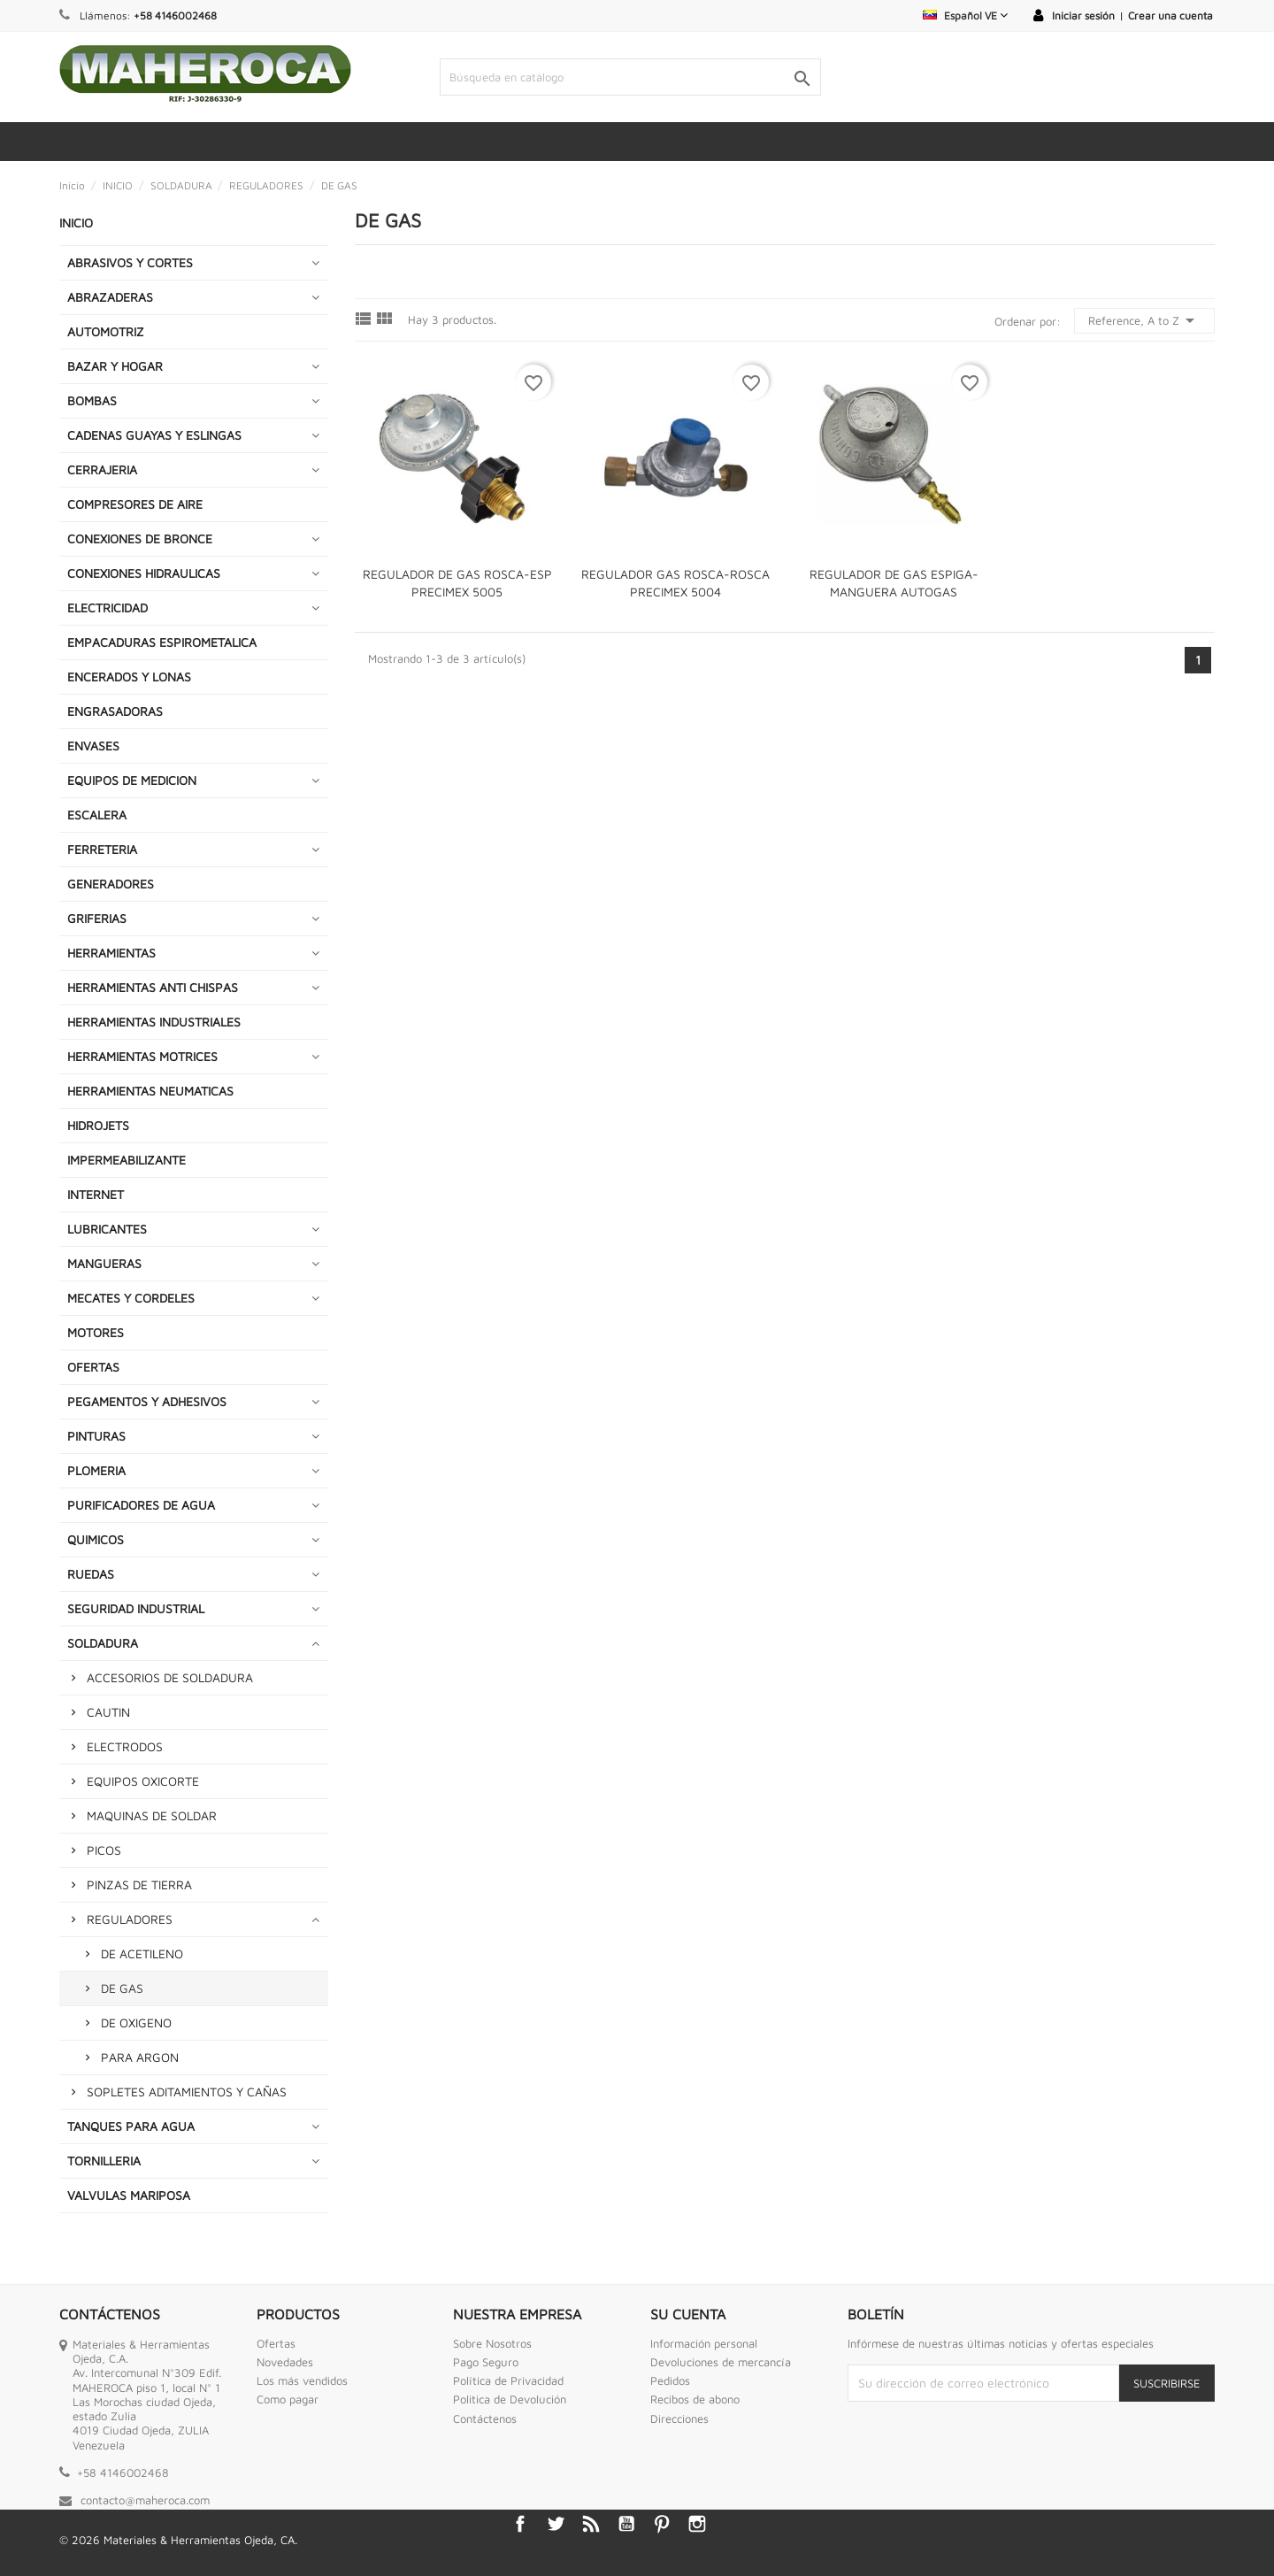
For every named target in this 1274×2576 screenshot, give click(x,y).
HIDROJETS (98, 1125)
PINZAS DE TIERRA (139, 1884)
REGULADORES (130, 1918)
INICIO (76, 222)
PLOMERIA (96, 1470)
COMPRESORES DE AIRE (135, 503)
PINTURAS (96, 1435)
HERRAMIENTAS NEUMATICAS (150, 1090)
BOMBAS (92, 400)
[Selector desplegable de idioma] (965, 15)
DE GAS (122, 1987)
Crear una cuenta (1170, 15)
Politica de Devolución (509, 2399)
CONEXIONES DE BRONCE (139, 538)
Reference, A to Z (1144, 320)
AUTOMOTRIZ (105, 331)
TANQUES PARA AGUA (131, 2126)
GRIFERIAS (97, 918)
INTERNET (95, 1194)
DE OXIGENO (136, 2022)
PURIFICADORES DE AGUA (141, 1504)
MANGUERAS (104, 1263)
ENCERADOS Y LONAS (129, 676)
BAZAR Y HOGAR (115, 365)
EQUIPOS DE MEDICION (131, 780)
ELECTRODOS (125, 1746)
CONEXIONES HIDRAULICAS (143, 573)
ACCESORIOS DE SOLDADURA (170, 1677)
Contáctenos (485, 2418)
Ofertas (276, 2343)
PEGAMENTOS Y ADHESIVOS (146, 1401)
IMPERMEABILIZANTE (126, 1159)
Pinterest (661, 2523)
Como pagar (287, 2399)
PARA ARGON (140, 2057)
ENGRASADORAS (115, 711)
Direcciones (679, 2418)
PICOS (104, 1849)
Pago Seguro (485, 2362)
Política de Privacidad (508, 2380)
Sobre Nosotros (492, 2343)
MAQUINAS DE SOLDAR (152, 1815)
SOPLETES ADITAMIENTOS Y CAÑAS (187, 2091)
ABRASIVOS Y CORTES (130, 262)
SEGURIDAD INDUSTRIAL (135, 1608)
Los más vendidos (302, 2380)
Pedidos (670, 2380)
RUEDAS (90, 1573)
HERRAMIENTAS (111, 952)
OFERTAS (93, 1366)
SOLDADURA (102, 1642)
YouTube (626, 2523)
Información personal (703, 2343)
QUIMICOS (95, 1539)
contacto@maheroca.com (145, 2500)
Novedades (285, 2362)
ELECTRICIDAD (107, 607)
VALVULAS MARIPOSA (128, 2195)
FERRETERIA (102, 849)
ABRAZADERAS (110, 296)
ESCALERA (97, 814)
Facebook (520, 2523)
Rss (590, 2523)
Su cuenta (687, 2314)
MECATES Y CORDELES (131, 1297)
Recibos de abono (695, 2399)
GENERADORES (110, 883)
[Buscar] (630, 77)
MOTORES (95, 1332)
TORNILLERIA (104, 2160)
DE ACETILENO (142, 1953)
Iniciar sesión (1083, 15)
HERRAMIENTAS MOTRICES (142, 1056)
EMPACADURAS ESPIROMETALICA (162, 642)
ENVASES (93, 745)
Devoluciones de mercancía (720, 2362)
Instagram (697, 2523)
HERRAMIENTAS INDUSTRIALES (154, 1021)
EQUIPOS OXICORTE (143, 1780)
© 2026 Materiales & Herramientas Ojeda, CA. (178, 2540)
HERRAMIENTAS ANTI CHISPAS (152, 987)
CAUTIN (108, 1711)
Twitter (555, 2523)
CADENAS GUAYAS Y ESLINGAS (154, 434)
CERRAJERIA (102, 469)
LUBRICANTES (107, 1228)
